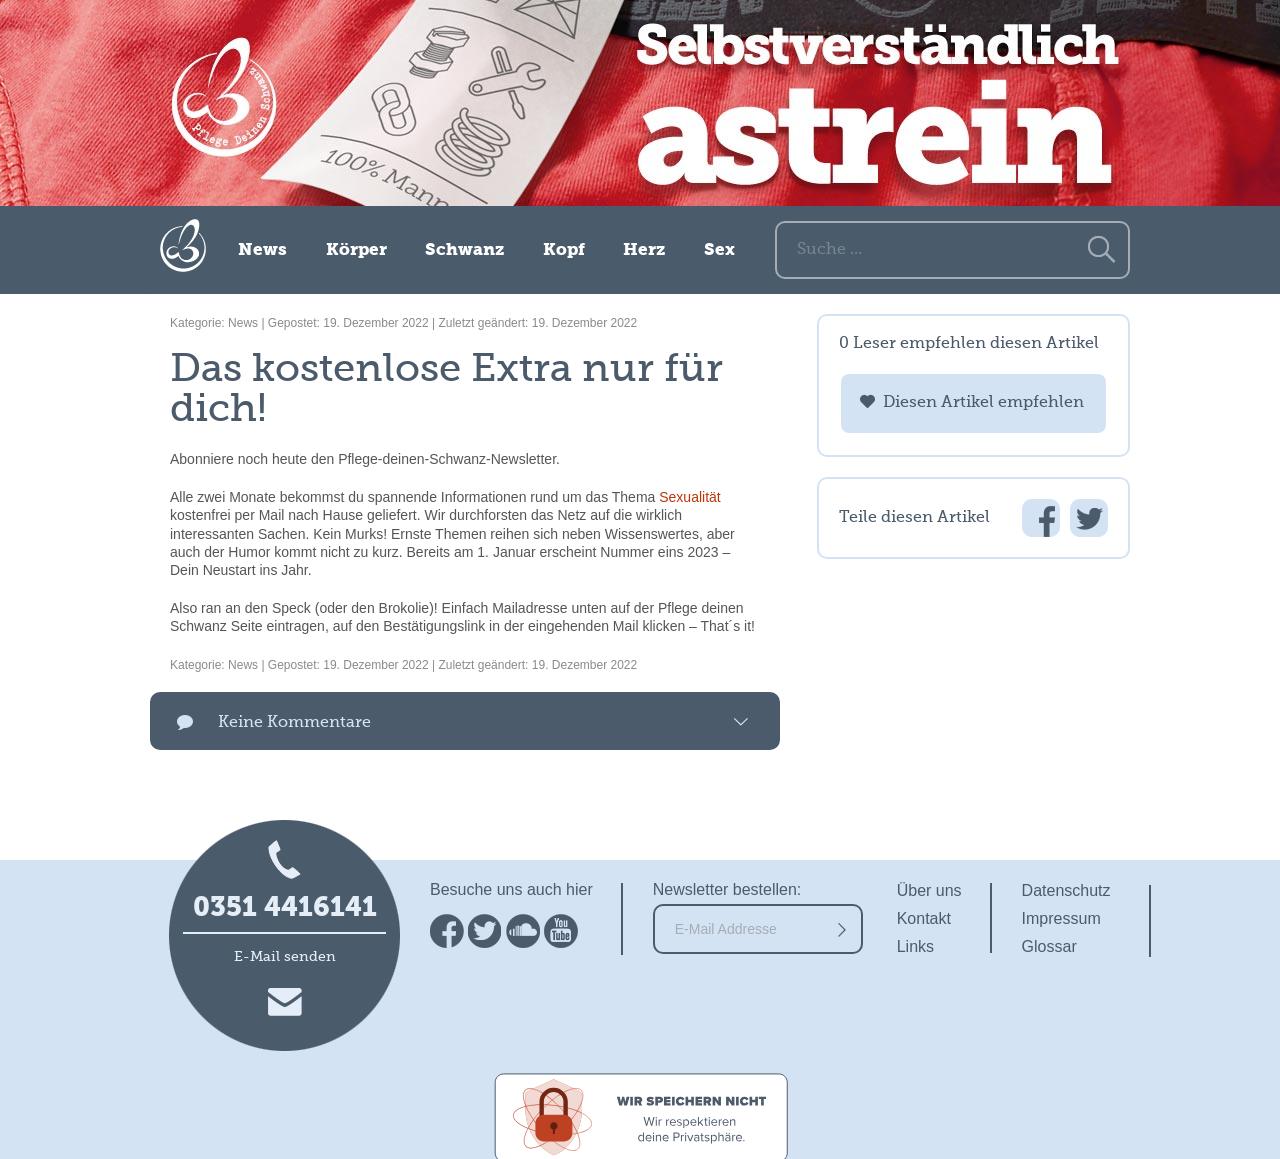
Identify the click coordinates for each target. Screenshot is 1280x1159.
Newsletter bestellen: (727, 889)
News (262, 250)
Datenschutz (1066, 890)
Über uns (929, 890)
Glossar (1049, 946)
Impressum (1061, 918)
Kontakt (924, 918)
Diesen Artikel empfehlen (983, 403)
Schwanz (464, 250)
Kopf (564, 250)
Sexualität (689, 497)
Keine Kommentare (294, 723)
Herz (644, 250)
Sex (719, 250)
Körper (356, 250)
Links (915, 946)
